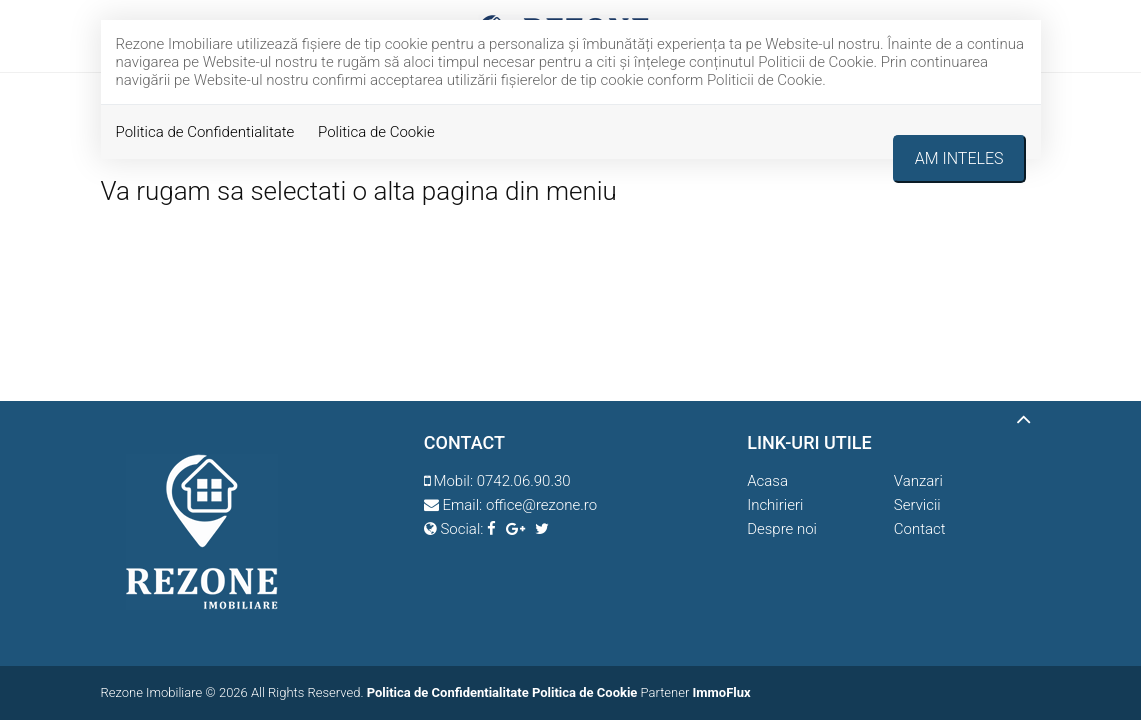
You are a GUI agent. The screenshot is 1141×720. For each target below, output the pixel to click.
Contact (920, 529)
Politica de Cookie (376, 132)
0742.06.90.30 (524, 481)
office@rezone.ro (541, 505)
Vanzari (918, 481)
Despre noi (782, 529)
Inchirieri (775, 505)
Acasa (767, 481)
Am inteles (959, 158)
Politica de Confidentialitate (205, 132)
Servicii (917, 505)
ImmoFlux (721, 692)
